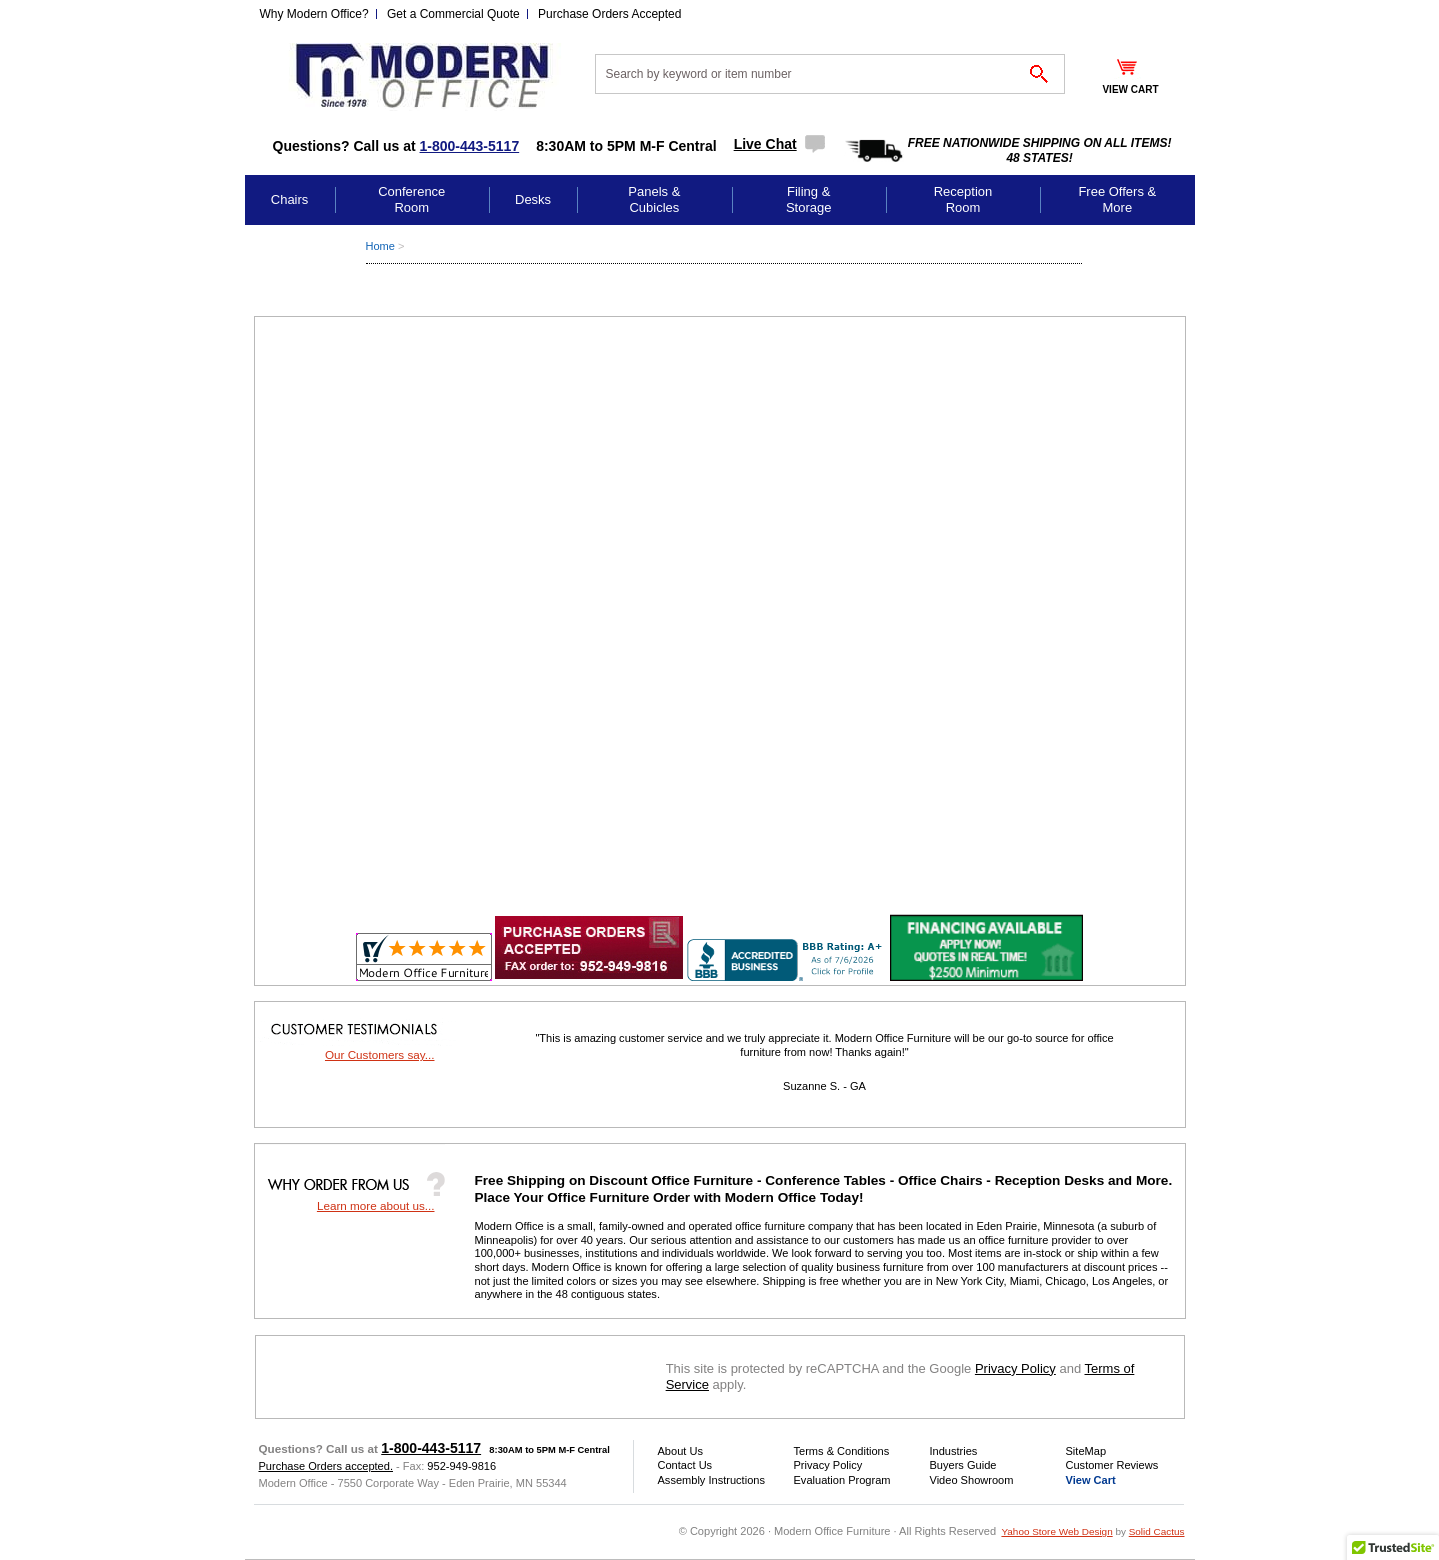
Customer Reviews (1112, 1465)
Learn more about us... (376, 1205)
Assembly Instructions (711, 1480)
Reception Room (963, 199)
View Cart (1091, 1480)
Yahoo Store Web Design (1056, 1531)
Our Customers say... (380, 1054)
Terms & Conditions (842, 1451)
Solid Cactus (1157, 1531)
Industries (954, 1451)
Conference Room (411, 199)
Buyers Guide (963, 1465)
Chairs (290, 199)
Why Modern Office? (314, 14)
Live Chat (765, 144)
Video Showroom (972, 1480)
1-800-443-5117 (470, 146)
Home (380, 246)
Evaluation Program (842, 1480)
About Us (680, 1451)
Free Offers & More (1117, 199)
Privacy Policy (1015, 1368)
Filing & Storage (809, 199)
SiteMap (1086, 1451)
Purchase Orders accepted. (326, 1466)
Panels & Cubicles (654, 199)
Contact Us (685, 1465)
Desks (533, 199)
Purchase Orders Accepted (609, 14)
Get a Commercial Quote (453, 14)
